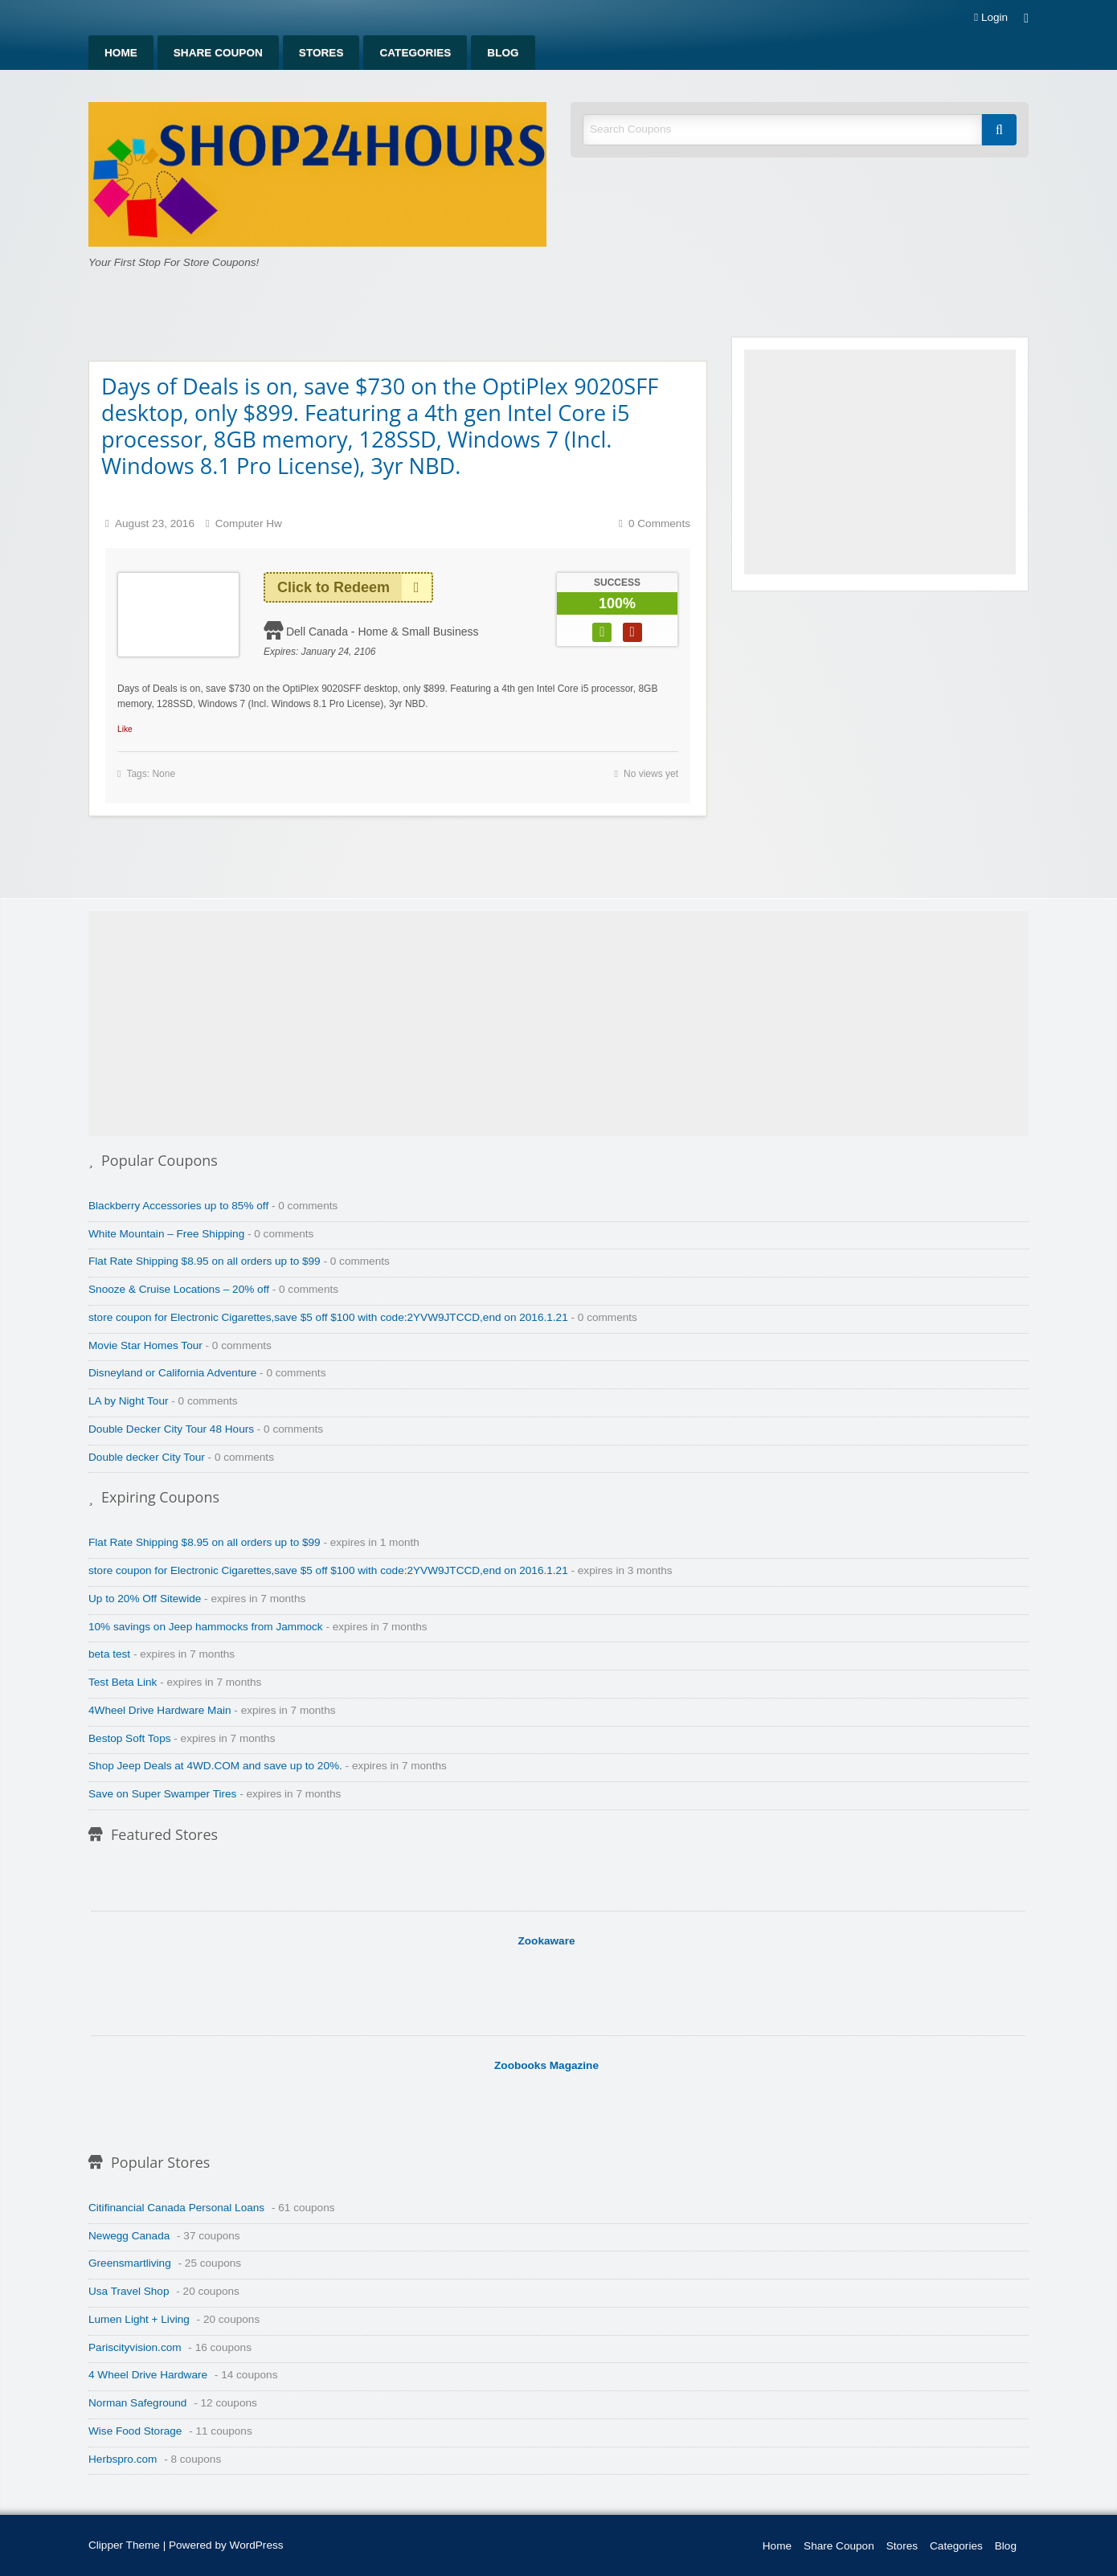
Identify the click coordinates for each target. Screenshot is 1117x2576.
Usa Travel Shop (129, 2291)
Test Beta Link (122, 1682)
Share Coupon (218, 53)
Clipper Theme (124, 2545)
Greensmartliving (129, 2263)
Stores (321, 53)
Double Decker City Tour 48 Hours (171, 1429)
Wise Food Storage (135, 2431)
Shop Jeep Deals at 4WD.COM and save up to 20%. (215, 1766)
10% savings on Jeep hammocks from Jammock (205, 1627)
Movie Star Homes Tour (145, 1345)
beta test (109, 1654)
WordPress (257, 2545)
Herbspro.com (122, 2459)
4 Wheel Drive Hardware (147, 2375)
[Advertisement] (880, 462)
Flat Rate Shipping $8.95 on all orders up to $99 (204, 1261)
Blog (502, 53)
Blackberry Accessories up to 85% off (178, 1206)
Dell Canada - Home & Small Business (382, 631)
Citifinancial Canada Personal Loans (176, 2208)
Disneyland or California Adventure (172, 1373)
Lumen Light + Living (139, 2319)
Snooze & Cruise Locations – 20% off (178, 1289)
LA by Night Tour (128, 1401)
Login (991, 17)
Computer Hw (248, 523)
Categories (415, 53)
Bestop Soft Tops (129, 1738)
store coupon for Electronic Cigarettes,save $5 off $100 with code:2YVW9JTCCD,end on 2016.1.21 (328, 1317)
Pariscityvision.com (135, 2347)
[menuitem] (120, 52)
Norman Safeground (137, 2403)
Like (125, 729)
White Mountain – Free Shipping (166, 1234)
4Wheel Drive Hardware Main (159, 1710)
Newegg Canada (129, 2236)
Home (120, 53)
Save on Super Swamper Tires (162, 1794)
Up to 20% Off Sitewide (144, 1599)
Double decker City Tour (146, 1457)
